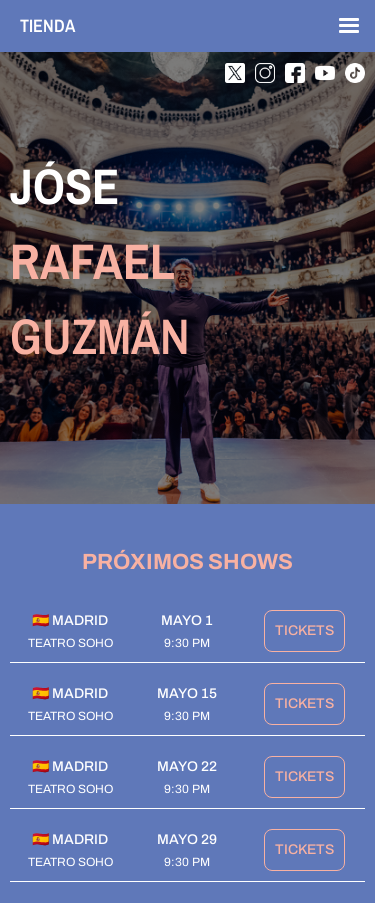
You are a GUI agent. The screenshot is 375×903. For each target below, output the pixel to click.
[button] (340, 26)
